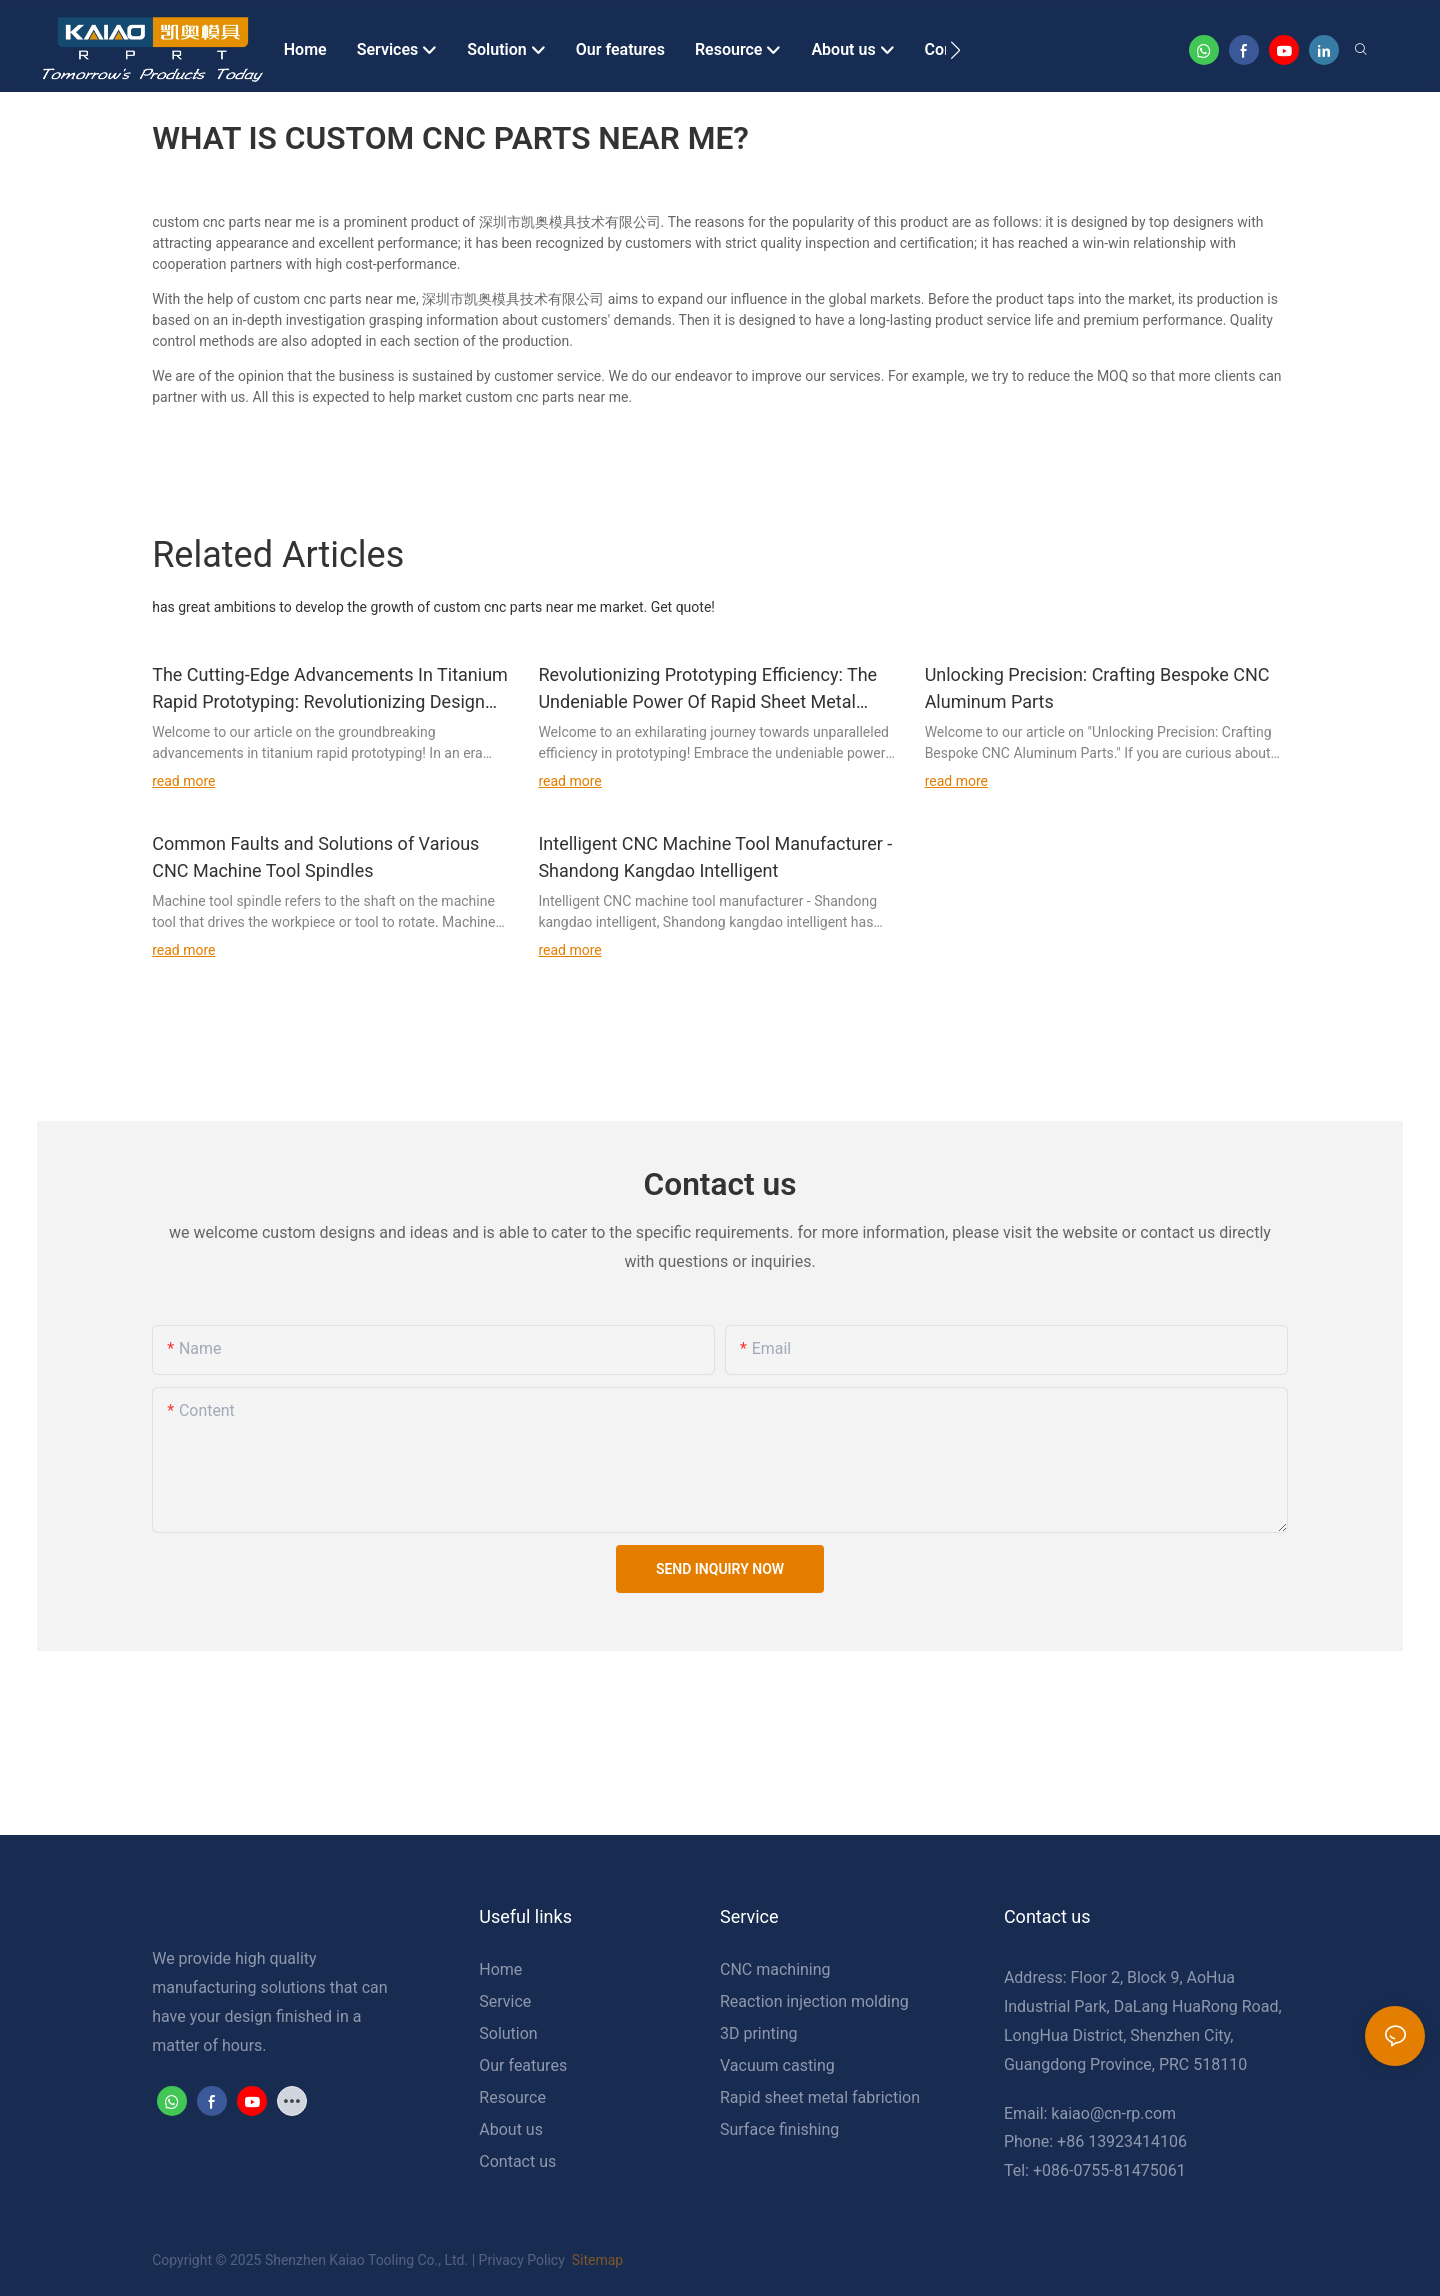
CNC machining (775, 1969)
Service (505, 2001)
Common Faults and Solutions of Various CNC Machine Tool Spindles (315, 857)
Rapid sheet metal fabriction (820, 2097)
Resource (512, 2097)
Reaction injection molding (814, 2001)
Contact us (517, 2161)
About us (511, 2129)
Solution (508, 2033)
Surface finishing (779, 2129)
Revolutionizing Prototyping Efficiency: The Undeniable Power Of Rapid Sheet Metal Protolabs (707, 689)
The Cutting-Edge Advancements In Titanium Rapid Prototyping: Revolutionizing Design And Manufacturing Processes (330, 689)
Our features (523, 2065)
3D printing (759, 2033)
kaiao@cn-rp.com (1113, 2113)
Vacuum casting (777, 2065)
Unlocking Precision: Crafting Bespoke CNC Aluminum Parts (1097, 688)
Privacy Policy (522, 2260)
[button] (955, 50)
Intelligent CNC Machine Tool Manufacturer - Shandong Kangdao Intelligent (715, 857)
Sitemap (595, 2260)
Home (500, 1969)
